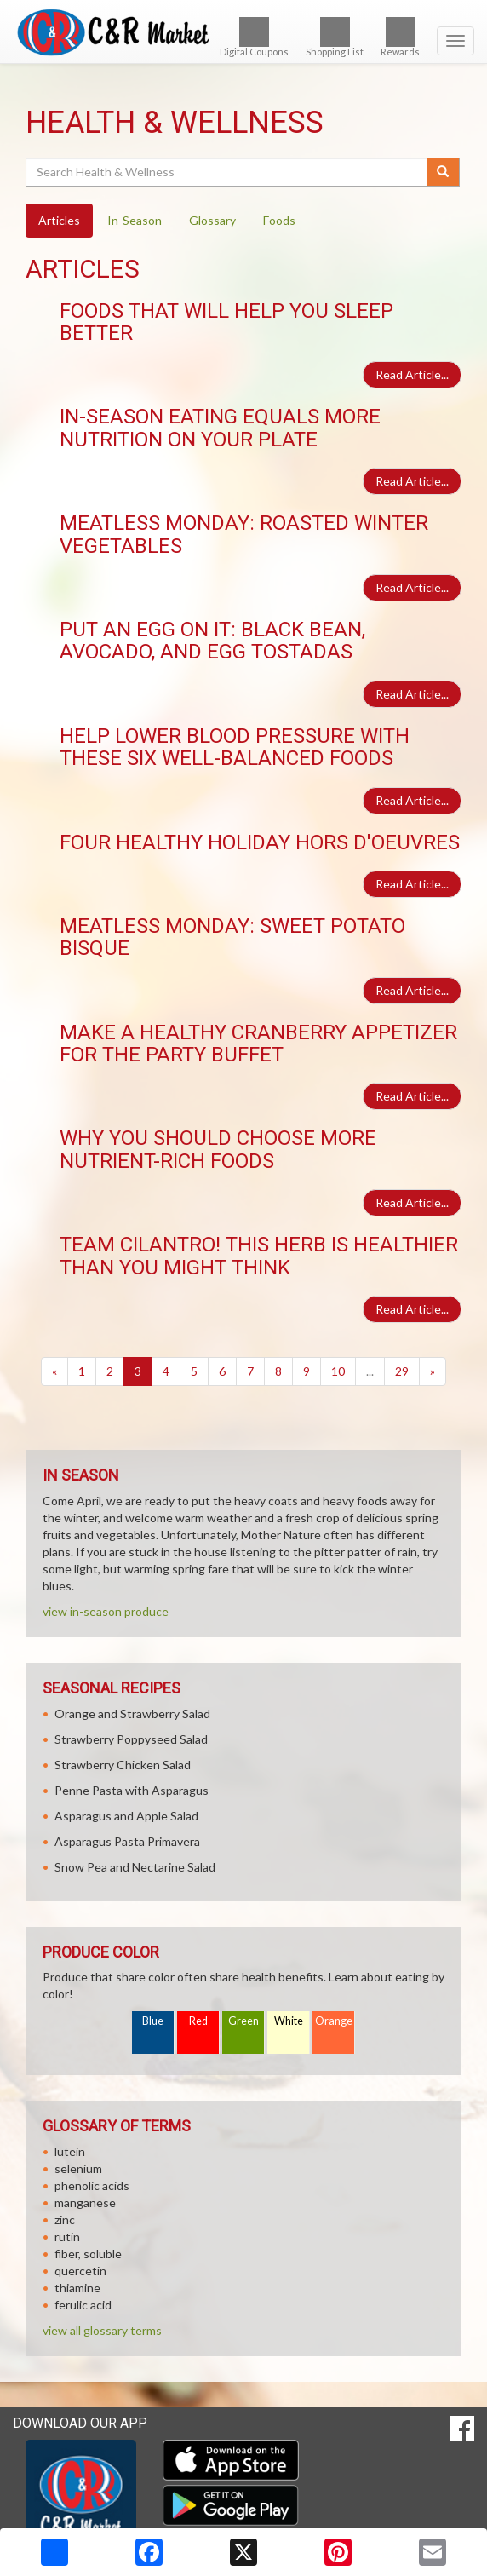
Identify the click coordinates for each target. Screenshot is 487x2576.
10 (338, 1371)
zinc (64, 2219)
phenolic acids (91, 2185)
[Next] (432, 1371)
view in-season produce (106, 1611)
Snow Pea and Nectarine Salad (134, 1867)
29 (402, 1371)
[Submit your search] (443, 172)
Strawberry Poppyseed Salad (131, 1739)
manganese (85, 2202)
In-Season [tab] (134, 220)
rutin (67, 2236)
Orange (333, 2021)
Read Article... (412, 374)
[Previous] (54, 1371)
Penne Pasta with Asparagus (131, 1790)
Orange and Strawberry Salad (132, 1713)
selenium (78, 2168)
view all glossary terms (102, 2330)
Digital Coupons (254, 37)
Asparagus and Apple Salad (126, 1815)
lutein (69, 2151)
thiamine (77, 2287)
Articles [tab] (59, 220)
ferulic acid (83, 2304)
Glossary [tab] (212, 220)
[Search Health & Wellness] (227, 172)
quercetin (80, 2270)
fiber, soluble (88, 2253)
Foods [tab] (279, 220)
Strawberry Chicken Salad (122, 1764)
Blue (152, 2021)
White (288, 2021)
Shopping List (335, 37)
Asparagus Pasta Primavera (127, 1841)
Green (243, 2021)
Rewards (400, 37)
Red (198, 2021)
